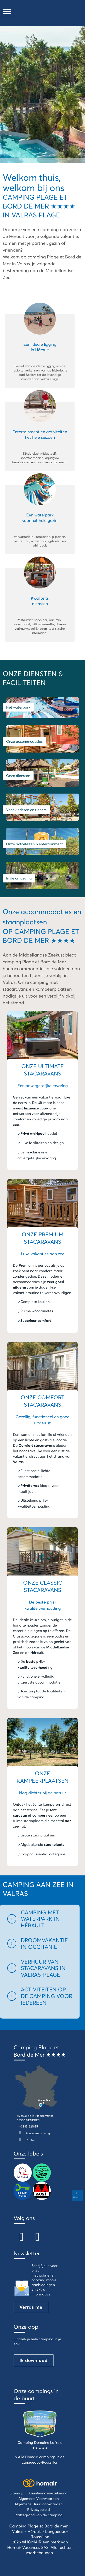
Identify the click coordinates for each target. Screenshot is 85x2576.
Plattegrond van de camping (39, 2514)
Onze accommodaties (24, 741)
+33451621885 (28, 2126)
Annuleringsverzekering (48, 2493)
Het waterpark (18, 707)
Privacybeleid (38, 2509)
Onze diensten (18, 775)
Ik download (33, 2360)
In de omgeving (19, 878)
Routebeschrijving (33, 2133)
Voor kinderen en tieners (26, 810)
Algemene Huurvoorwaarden (39, 2503)
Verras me (30, 2307)
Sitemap (17, 2493)
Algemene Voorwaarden (38, 2498)
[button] (39, 1919)
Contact (27, 2140)
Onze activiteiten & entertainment (34, 844)
